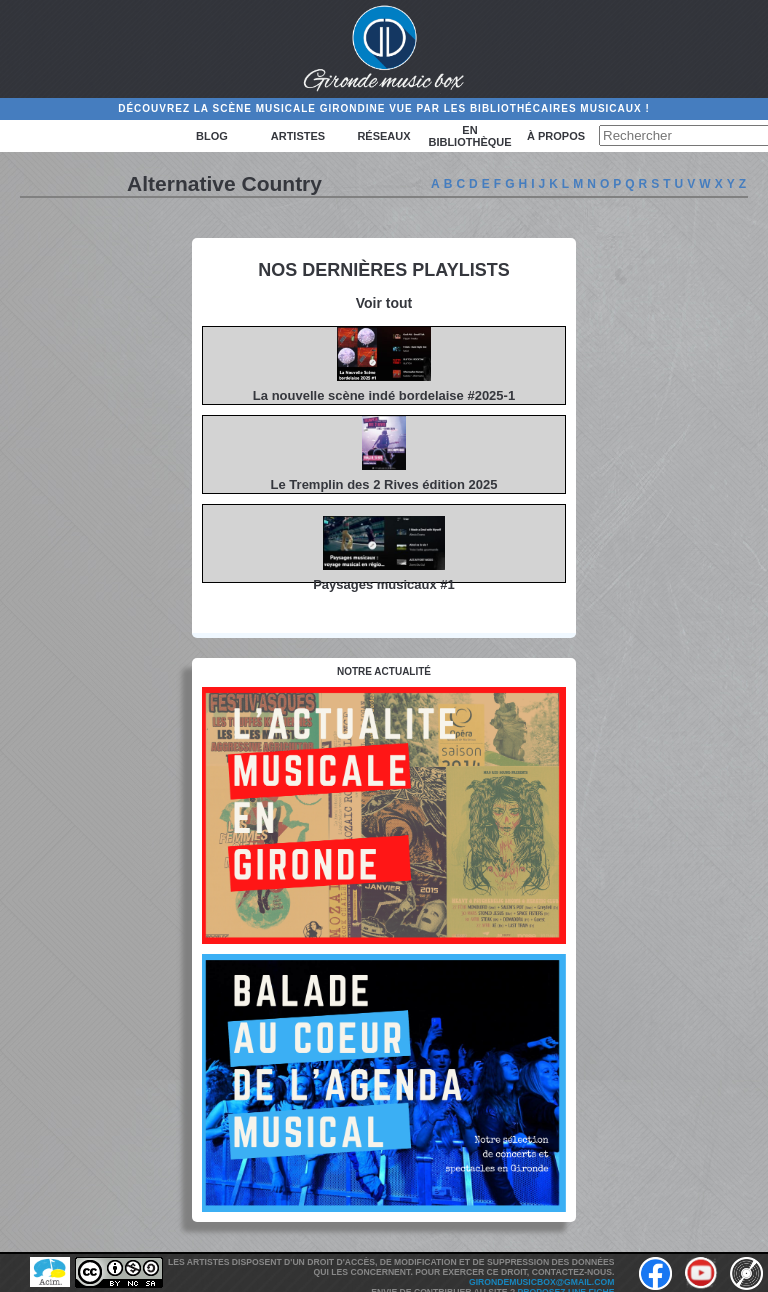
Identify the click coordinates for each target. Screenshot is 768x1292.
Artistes (298, 136)
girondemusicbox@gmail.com (541, 1282)
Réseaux (383, 136)
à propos (556, 136)
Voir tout (384, 303)
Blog (212, 136)
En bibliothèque (469, 136)
